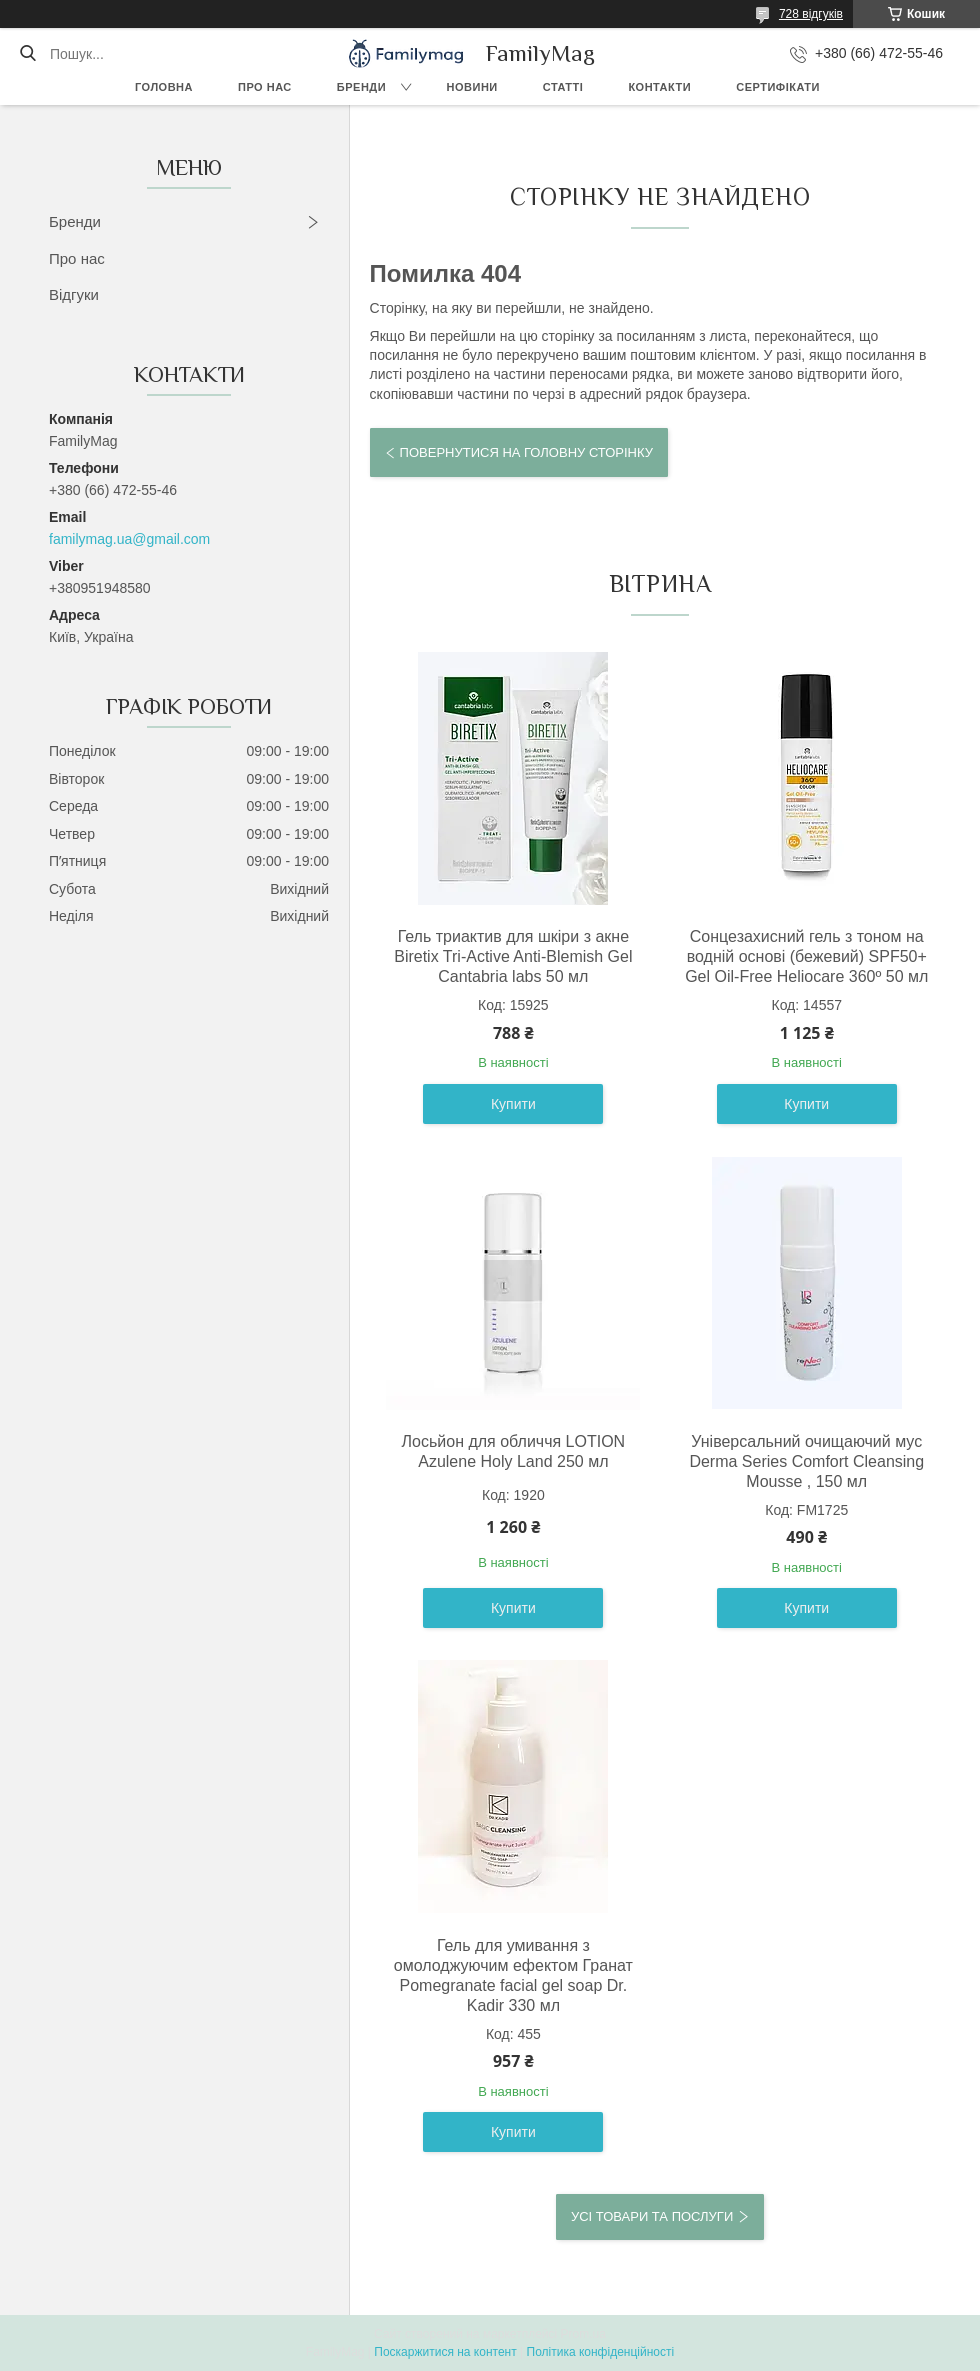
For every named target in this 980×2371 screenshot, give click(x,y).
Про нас (265, 87)
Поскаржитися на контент (445, 2352)
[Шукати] (27, 54)
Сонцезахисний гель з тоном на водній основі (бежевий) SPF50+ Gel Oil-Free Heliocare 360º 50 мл (806, 956)
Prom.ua (583, 2334)
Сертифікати (778, 87)
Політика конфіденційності (601, 2352)
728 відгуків (811, 14)
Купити (513, 1104)
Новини (472, 87)
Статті (563, 87)
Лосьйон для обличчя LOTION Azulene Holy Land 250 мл (514, 1451)
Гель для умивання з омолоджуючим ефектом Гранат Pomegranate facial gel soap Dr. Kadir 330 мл (513, 1975)
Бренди (361, 87)
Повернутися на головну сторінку (526, 452)
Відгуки (74, 294)
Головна (164, 87)
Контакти (659, 87)
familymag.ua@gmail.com (129, 539)
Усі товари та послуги (652, 2216)
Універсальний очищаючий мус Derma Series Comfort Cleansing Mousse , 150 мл (806, 1461)
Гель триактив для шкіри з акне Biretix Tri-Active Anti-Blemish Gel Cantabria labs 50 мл (513, 956)
